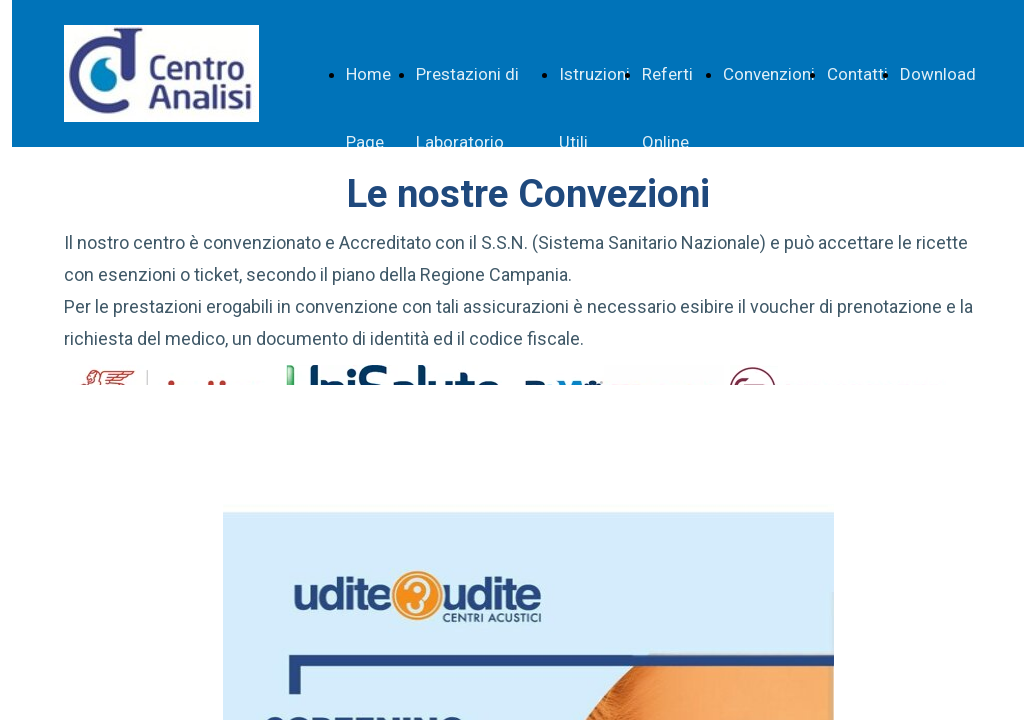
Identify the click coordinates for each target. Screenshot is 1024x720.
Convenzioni (769, 74)
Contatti (857, 74)
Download (938, 74)
